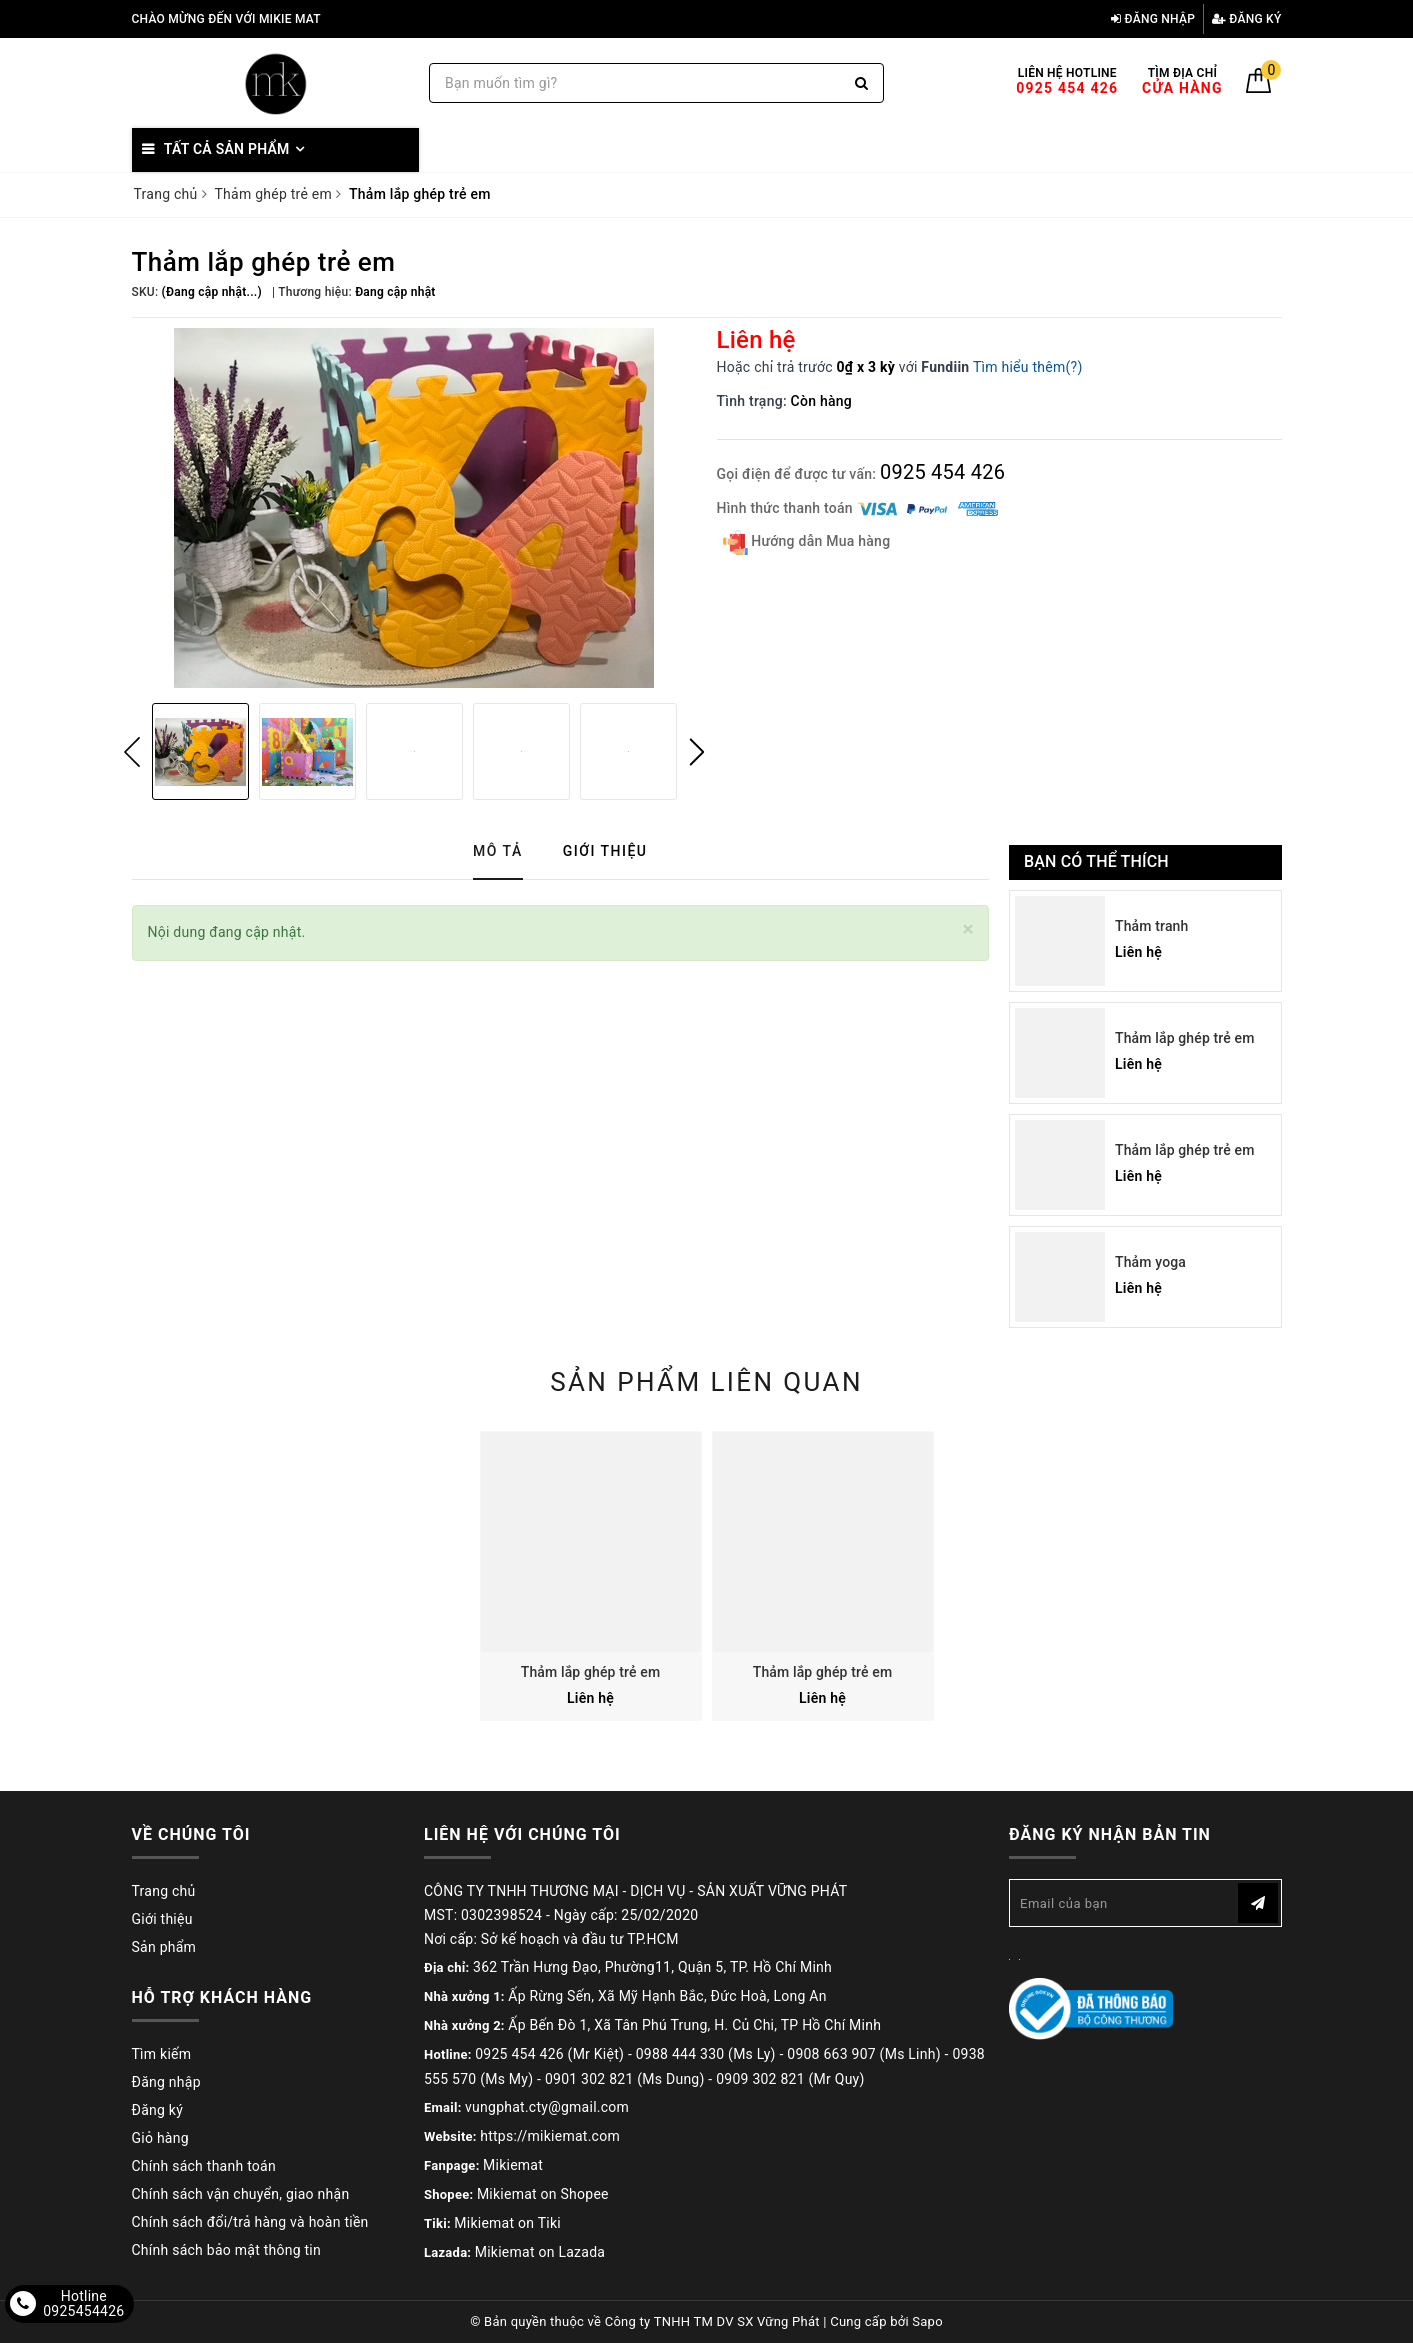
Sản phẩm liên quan (706, 1382)
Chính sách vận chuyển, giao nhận (241, 2194)
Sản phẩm (164, 1947)
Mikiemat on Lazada (540, 2252)
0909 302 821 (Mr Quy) (790, 2079)
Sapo (927, 2321)
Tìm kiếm (162, 2054)
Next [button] (697, 752)
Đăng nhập (1153, 19)
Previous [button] (132, 752)
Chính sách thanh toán (204, 2166)
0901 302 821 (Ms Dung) (625, 2079)
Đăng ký (1247, 19)
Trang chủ (164, 1891)
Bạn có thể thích (1096, 861)
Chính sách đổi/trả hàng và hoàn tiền (250, 2222)
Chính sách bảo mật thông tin (227, 2250)
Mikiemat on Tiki (507, 2223)
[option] (414, 508)
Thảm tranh (1151, 926)
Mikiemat (513, 2165)
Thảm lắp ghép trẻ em (1185, 1038)
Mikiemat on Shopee (543, 2194)
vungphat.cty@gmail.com (547, 2107)
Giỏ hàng (160, 2138)
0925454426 (83, 2311)
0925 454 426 (942, 472)
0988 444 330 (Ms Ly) (706, 2054)
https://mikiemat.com (550, 2136)
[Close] (968, 929)
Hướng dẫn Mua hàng (807, 542)
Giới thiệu (162, 1919)
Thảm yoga (1150, 1262)
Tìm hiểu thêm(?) (1028, 367)
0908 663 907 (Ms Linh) (864, 2054)
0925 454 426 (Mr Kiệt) (549, 2054)
